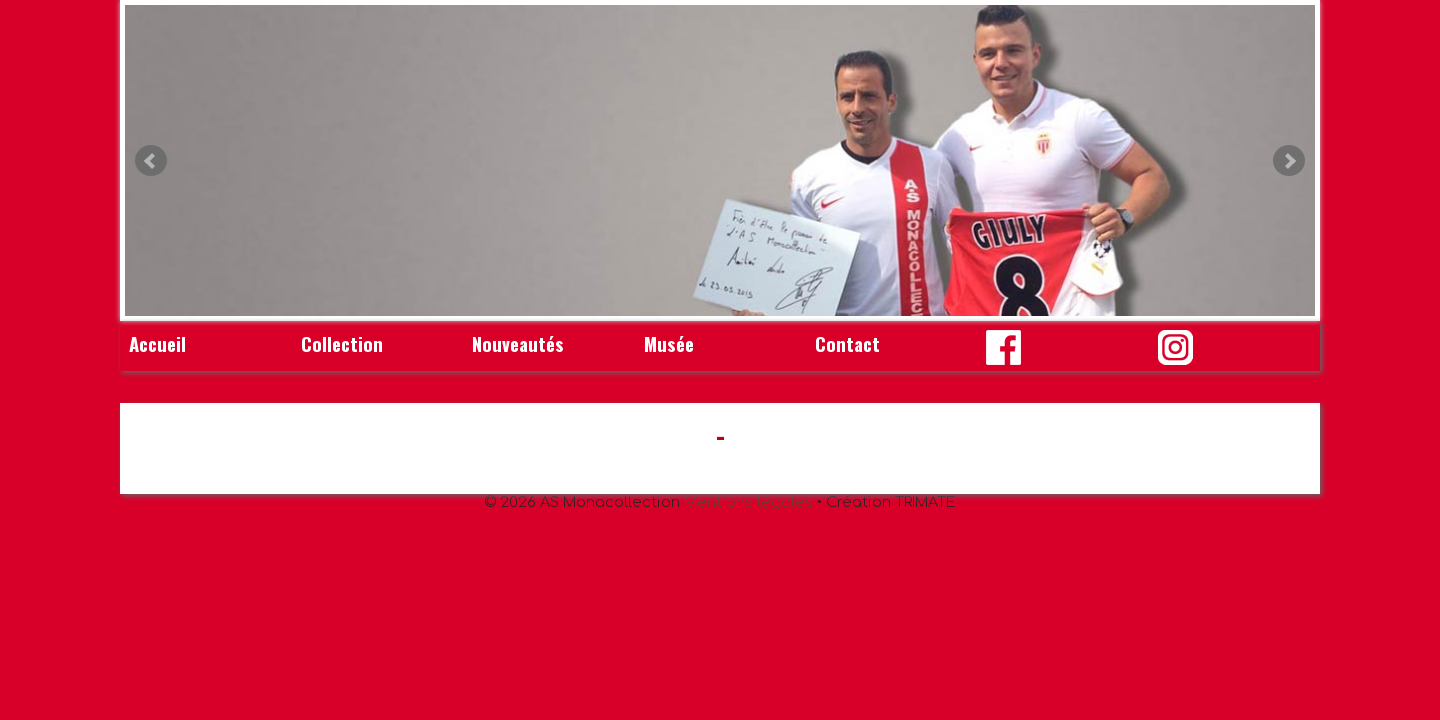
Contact (847, 343)
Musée (669, 343)
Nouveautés (518, 343)
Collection (342, 343)
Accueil (157, 343)
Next (1289, 161)
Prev (151, 161)
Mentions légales (748, 502)
